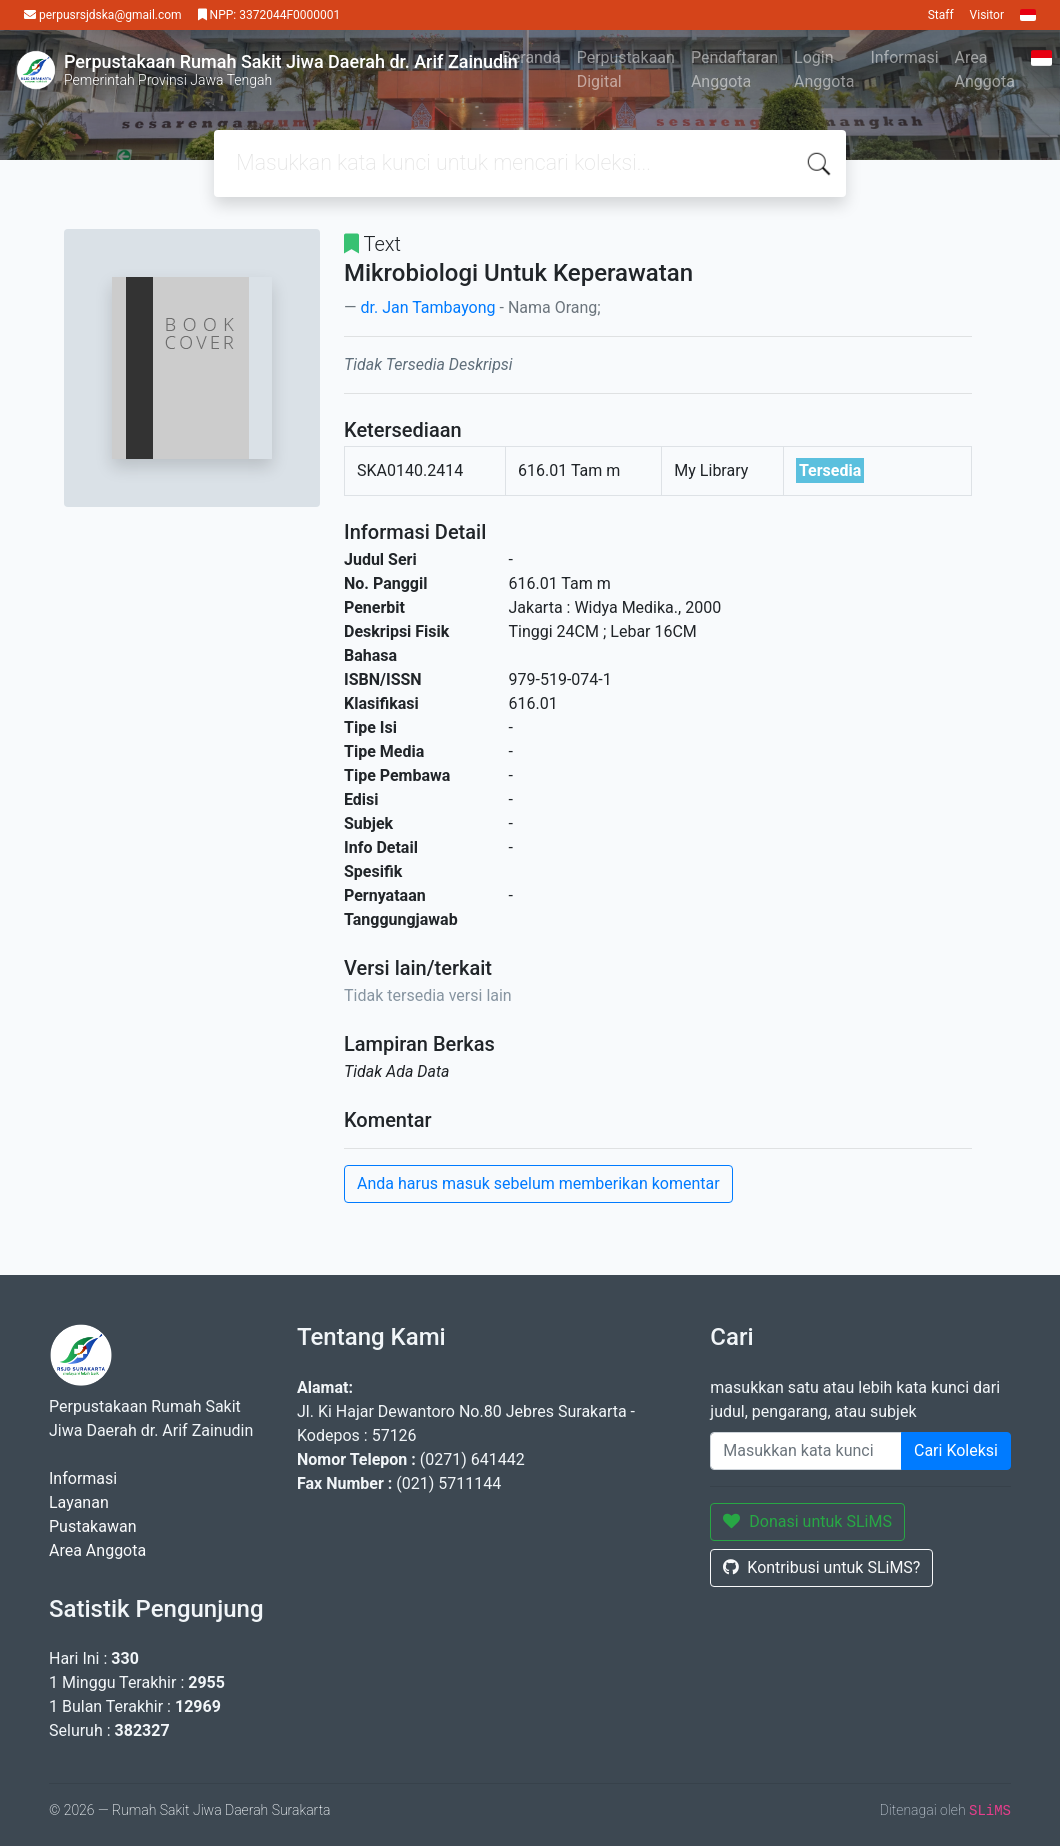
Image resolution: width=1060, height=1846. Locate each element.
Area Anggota (985, 69)
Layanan (79, 1502)
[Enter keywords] (806, 1451)
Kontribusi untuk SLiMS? (821, 1567)
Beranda (531, 57)
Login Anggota (824, 69)
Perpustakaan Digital (626, 69)
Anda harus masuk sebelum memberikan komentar (538, 1183)
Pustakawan (92, 1526)
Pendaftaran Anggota (734, 69)
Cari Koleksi (956, 1450)
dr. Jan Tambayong (427, 307)
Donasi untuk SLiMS (807, 1521)
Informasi (904, 57)
